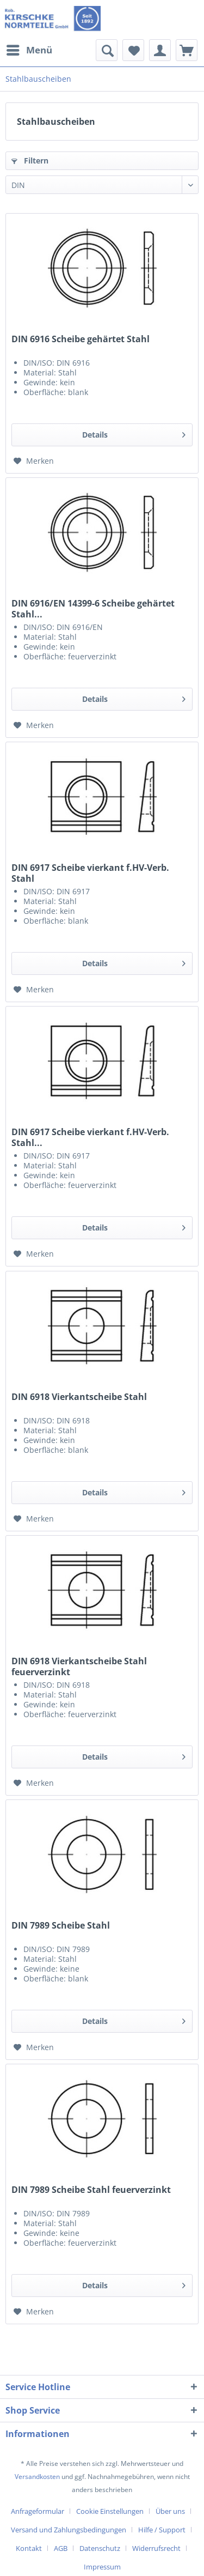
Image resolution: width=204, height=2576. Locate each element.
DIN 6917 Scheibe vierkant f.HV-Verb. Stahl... (90, 1137)
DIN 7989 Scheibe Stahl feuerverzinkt (91, 2190)
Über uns (170, 2511)
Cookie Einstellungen (110, 2511)
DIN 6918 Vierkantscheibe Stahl (79, 1397)
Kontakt (29, 2548)
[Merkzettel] (133, 50)
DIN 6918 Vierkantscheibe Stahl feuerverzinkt (79, 1666)
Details (134, 433)
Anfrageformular (37, 2511)
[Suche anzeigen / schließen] (107, 50)
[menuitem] (29, 50)
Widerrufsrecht (156, 2548)
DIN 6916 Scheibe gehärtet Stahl (80, 339)
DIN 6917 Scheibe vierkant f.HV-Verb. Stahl (90, 873)
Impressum (102, 2567)
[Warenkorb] (186, 50)
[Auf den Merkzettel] (34, 461)
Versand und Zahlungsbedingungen (68, 2530)
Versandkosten (37, 2476)
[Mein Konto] (160, 50)
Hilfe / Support (162, 2530)
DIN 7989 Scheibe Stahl (60, 1925)
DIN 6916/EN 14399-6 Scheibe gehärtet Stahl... (93, 609)
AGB (60, 2548)
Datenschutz (99, 2548)
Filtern (29, 160)
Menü (29, 48)
